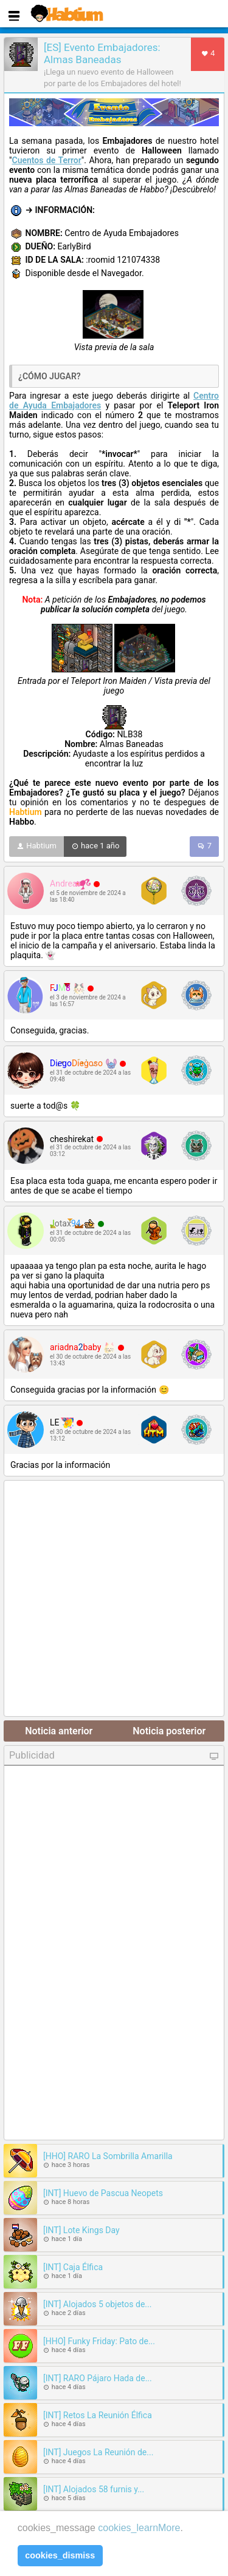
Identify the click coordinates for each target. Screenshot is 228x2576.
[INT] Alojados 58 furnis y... (93, 2489)
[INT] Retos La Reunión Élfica (97, 2415)
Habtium (36, 846)
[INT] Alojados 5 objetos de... (97, 2304)
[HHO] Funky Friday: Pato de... (99, 2341)
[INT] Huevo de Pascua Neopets (103, 2193)
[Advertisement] (114, 1599)
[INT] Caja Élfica (73, 2267)
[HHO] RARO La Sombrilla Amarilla (108, 2156)
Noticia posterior (169, 1731)
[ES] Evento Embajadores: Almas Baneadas (102, 53)
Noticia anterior (58, 1731)
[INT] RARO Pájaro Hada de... (97, 2378)
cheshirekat (72, 1139)
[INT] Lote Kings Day (81, 2230)
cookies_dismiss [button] (60, 2555)
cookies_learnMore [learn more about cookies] (139, 2528)
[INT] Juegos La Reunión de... (98, 2452)
